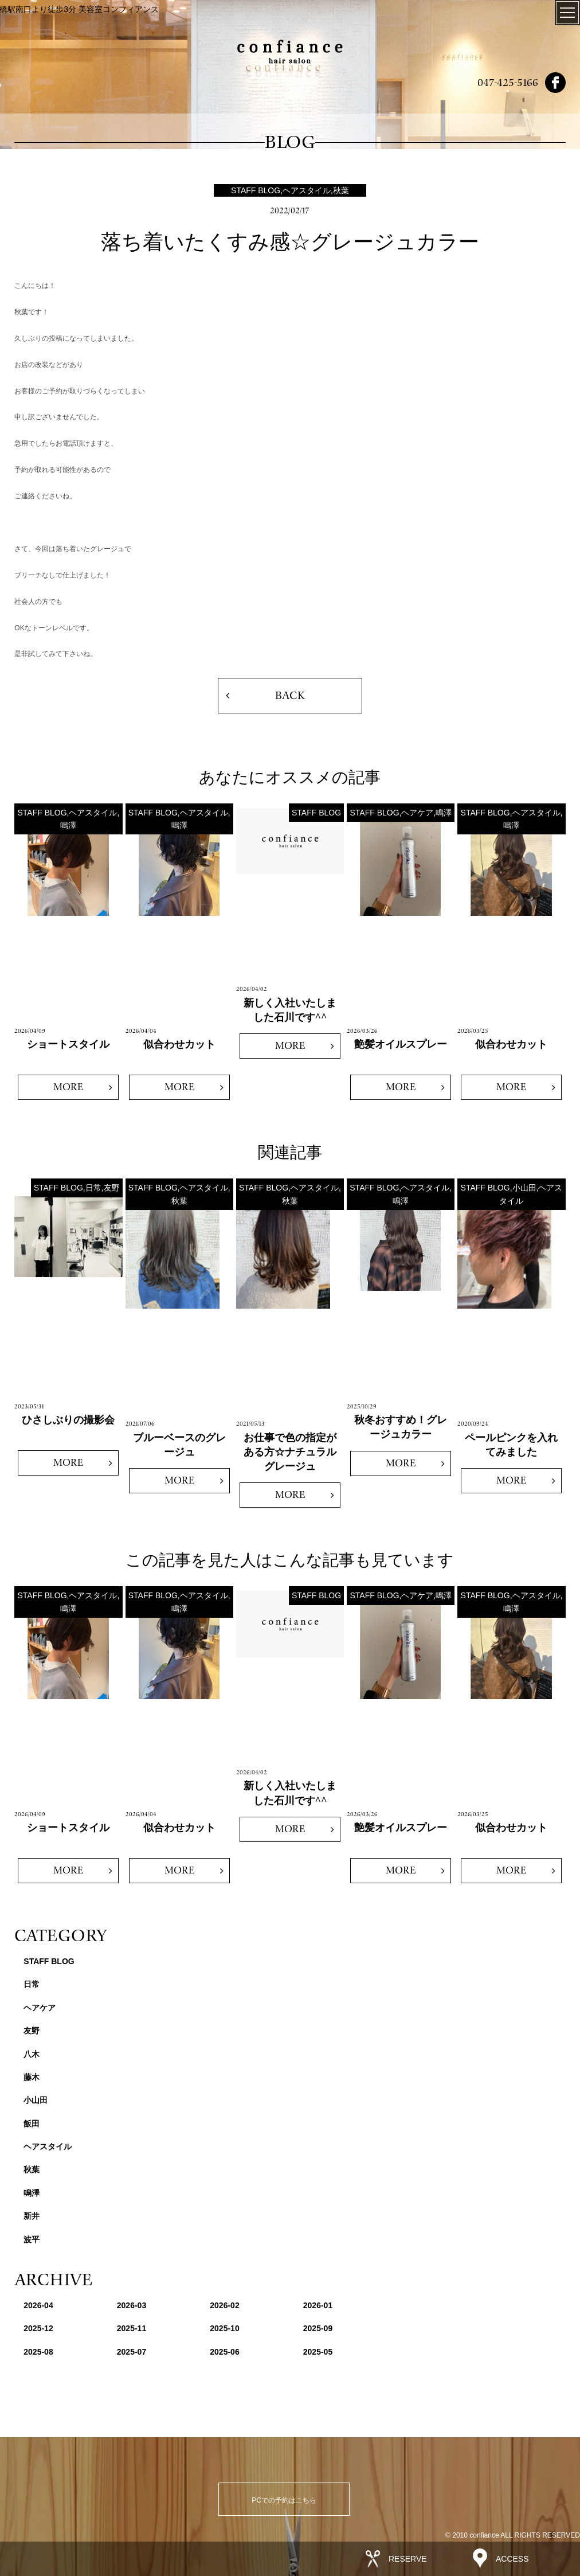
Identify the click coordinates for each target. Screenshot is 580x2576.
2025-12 (38, 2328)
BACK (289, 695)
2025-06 (224, 2351)
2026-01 (317, 2305)
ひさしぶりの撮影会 (68, 1420)
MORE (68, 1087)
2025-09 (317, 2328)
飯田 (31, 2123)
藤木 (31, 2077)
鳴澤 (31, 2193)
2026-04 (38, 2305)
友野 (31, 2030)
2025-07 (131, 2351)
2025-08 (38, 2351)
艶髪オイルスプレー (400, 1044)
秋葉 (31, 2169)
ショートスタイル (68, 1044)
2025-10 (224, 2328)
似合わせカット (179, 1044)
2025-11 (131, 2328)
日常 (31, 1984)
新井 (31, 2215)
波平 (31, 2239)
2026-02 (224, 2305)
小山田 (35, 2100)
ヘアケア (39, 2007)
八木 (31, 2054)
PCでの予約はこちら (284, 2500)
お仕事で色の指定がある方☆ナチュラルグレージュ (290, 1452)
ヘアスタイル (47, 2146)
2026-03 (131, 2305)
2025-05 (317, 2351)
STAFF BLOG (48, 1961)
